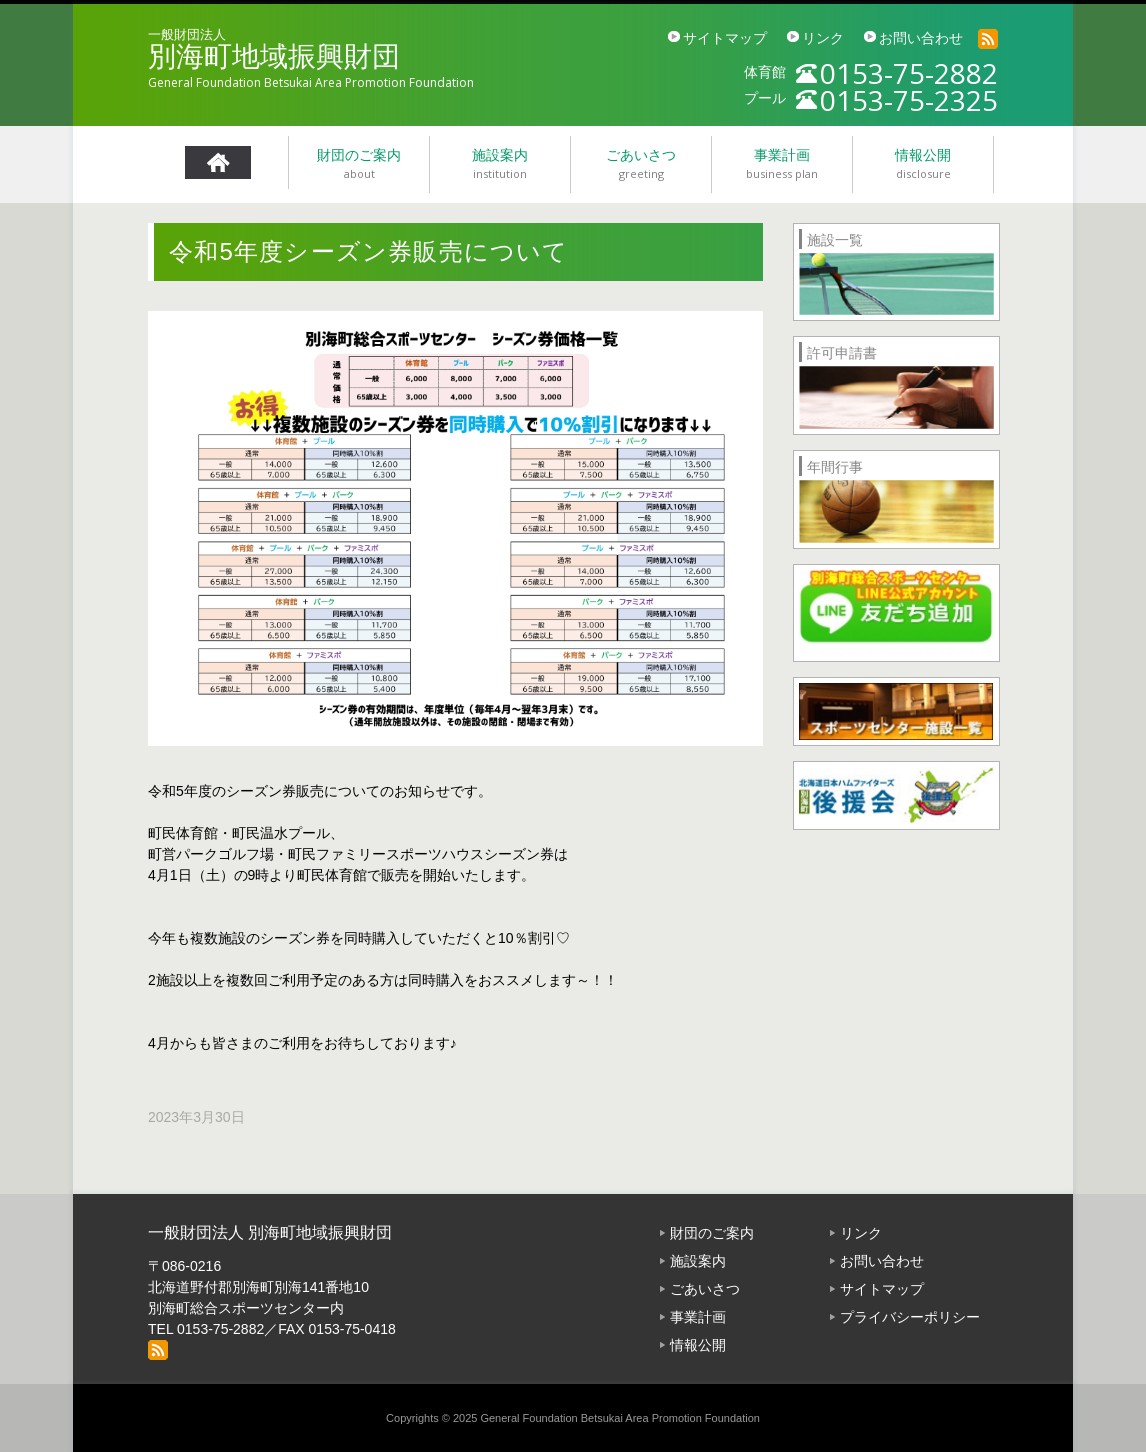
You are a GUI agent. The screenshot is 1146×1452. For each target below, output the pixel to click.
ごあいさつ (705, 1289)
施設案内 (698, 1261)
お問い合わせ (921, 38)
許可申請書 (842, 353)
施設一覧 (835, 240)
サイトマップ (725, 38)
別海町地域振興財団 (274, 56)
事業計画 (698, 1317)
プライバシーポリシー (910, 1317)
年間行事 (835, 467)
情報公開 (698, 1345)
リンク (823, 38)
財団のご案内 (712, 1233)
